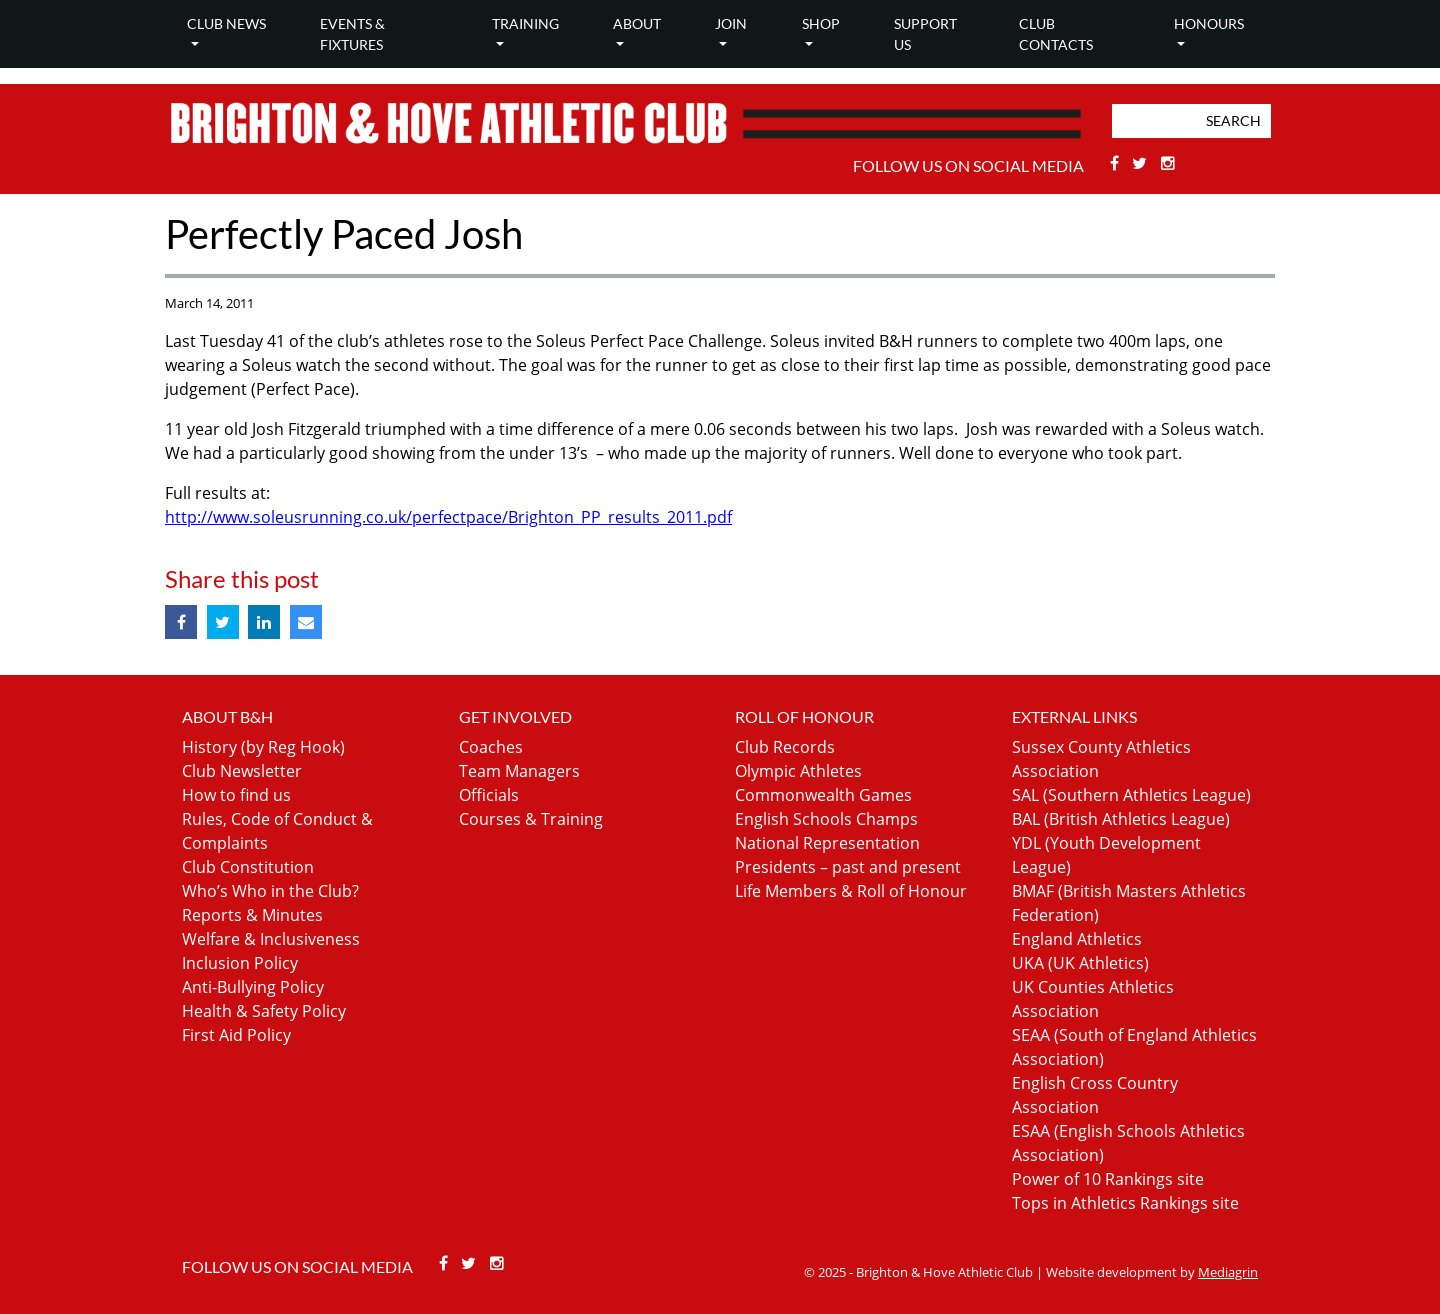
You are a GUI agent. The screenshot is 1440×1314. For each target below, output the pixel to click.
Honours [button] (1209, 23)
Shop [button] (821, 23)
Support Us (925, 34)
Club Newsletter (242, 771)
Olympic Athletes (798, 771)
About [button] (637, 23)
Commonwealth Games (823, 795)
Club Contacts (1056, 34)
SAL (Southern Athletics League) (1131, 795)
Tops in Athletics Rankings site (1125, 1203)
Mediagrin (1228, 1272)
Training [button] (525, 23)
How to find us (236, 795)
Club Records (785, 747)
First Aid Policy (236, 1035)
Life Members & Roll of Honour (851, 891)
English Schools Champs (826, 819)
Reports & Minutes (252, 915)
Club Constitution (248, 867)
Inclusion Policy (240, 963)
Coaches (491, 747)
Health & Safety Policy (264, 1011)
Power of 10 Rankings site (1108, 1179)
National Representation (827, 843)
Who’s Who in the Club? (270, 891)
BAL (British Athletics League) (1121, 819)
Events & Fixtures (352, 34)
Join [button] (731, 23)
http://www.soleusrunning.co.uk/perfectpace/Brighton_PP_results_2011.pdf (448, 517)
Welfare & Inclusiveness (271, 939)
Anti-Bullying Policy (253, 987)
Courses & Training (531, 819)
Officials (489, 795)
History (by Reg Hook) (263, 747)
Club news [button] (226, 23)
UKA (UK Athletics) (1080, 963)
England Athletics (1077, 939)
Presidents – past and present (848, 867)
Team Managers (519, 771)
